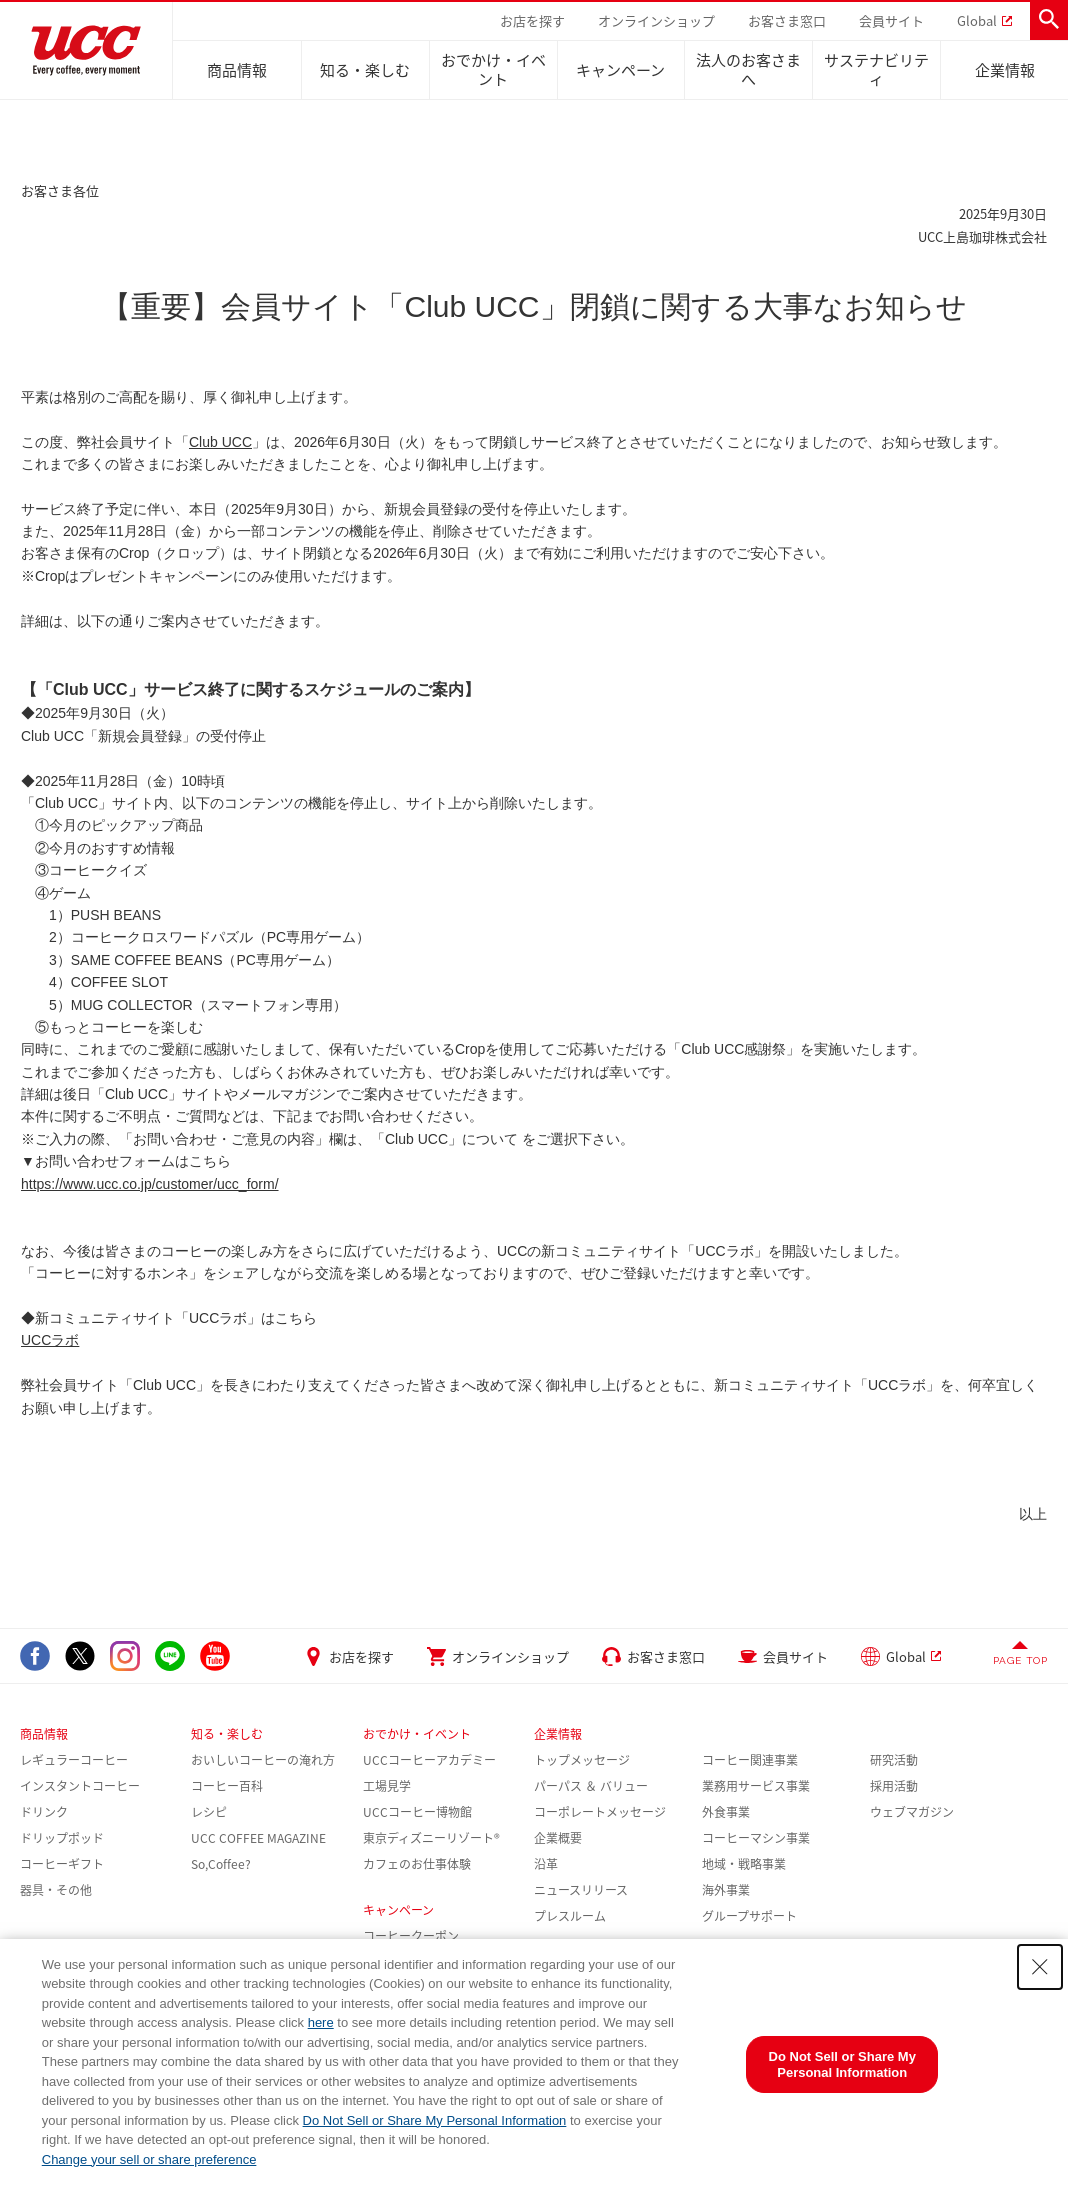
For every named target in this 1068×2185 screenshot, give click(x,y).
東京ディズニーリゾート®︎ (431, 1838)
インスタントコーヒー (80, 1786)
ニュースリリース (581, 1890)
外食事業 (726, 1812)
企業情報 (1005, 70)
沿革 (546, 1864)
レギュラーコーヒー (74, 1760)
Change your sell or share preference (149, 2159)
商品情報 (237, 70)
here (321, 2022)
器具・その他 (56, 1890)
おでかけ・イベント (493, 69)
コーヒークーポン (411, 1936)
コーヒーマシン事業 (756, 1838)
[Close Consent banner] (1040, 1967)
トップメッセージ (582, 1760)
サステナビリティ (876, 69)
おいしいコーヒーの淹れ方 (263, 1760)
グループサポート (749, 1916)
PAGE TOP (1020, 1660)
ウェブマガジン (912, 1812)
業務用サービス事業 (756, 1786)
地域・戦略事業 (744, 1864)
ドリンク (44, 1812)
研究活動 (894, 1760)
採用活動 (894, 1786)
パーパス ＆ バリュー (591, 1786)
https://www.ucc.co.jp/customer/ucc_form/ (150, 1184)
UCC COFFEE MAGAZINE (258, 1838)
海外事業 (726, 1890)
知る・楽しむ (365, 70)
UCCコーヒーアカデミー (429, 1760)
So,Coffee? (221, 1864)
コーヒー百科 (227, 1786)
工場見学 (387, 1786)
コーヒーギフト (62, 1864)
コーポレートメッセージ (600, 1812)
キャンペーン (620, 70)
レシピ (209, 1812)
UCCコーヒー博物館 (417, 1812)
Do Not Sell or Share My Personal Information (435, 2120)
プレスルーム (570, 1916)
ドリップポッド (62, 1838)
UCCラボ (50, 1340)
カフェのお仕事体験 (417, 1864)
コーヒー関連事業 (750, 1760)
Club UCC (220, 442)
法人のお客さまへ (748, 69)
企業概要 (558, 1838)
